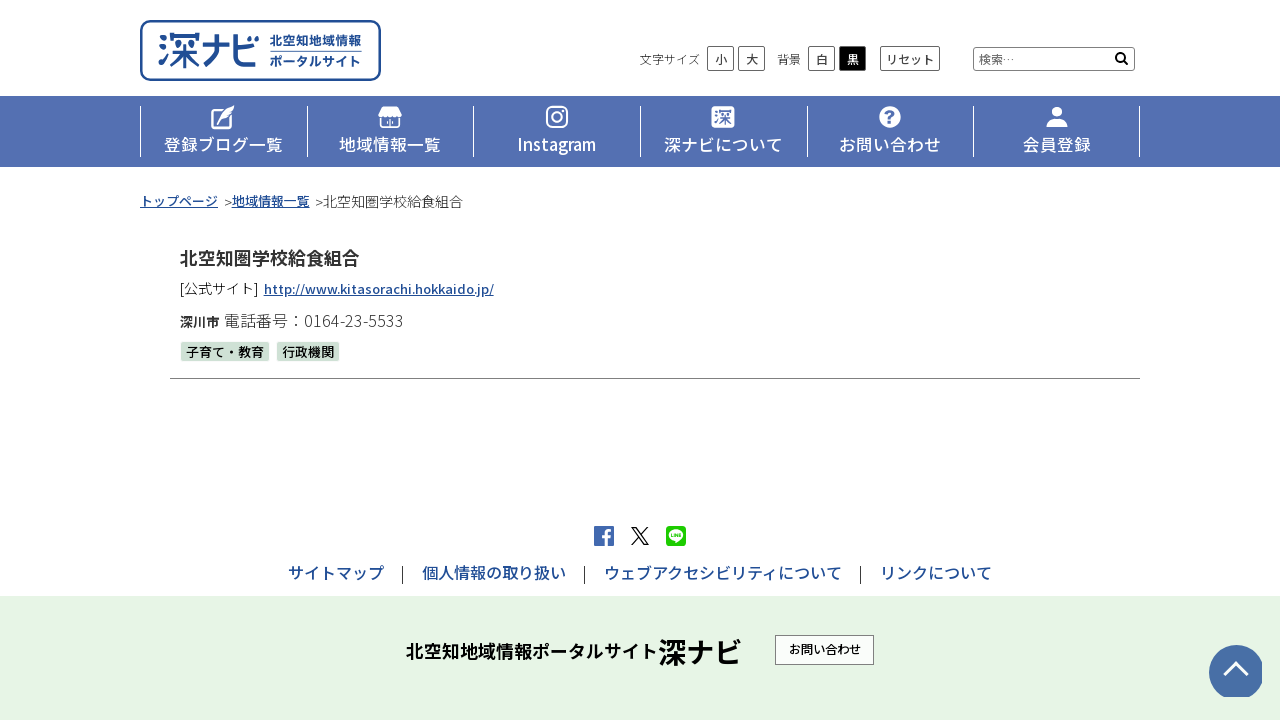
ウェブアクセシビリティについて (723, 572)
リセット (910, 70)
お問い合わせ (825, 648)
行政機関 (316, 362)
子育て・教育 (228, 362)
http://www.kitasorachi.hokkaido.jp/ (390, 299)
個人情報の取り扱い (494, 572)
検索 (1121, 70)
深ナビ (285, 56)
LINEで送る (676, 536)
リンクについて (936, 572)
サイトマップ (336, 572)
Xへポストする (640, 536)
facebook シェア (604, 536)
